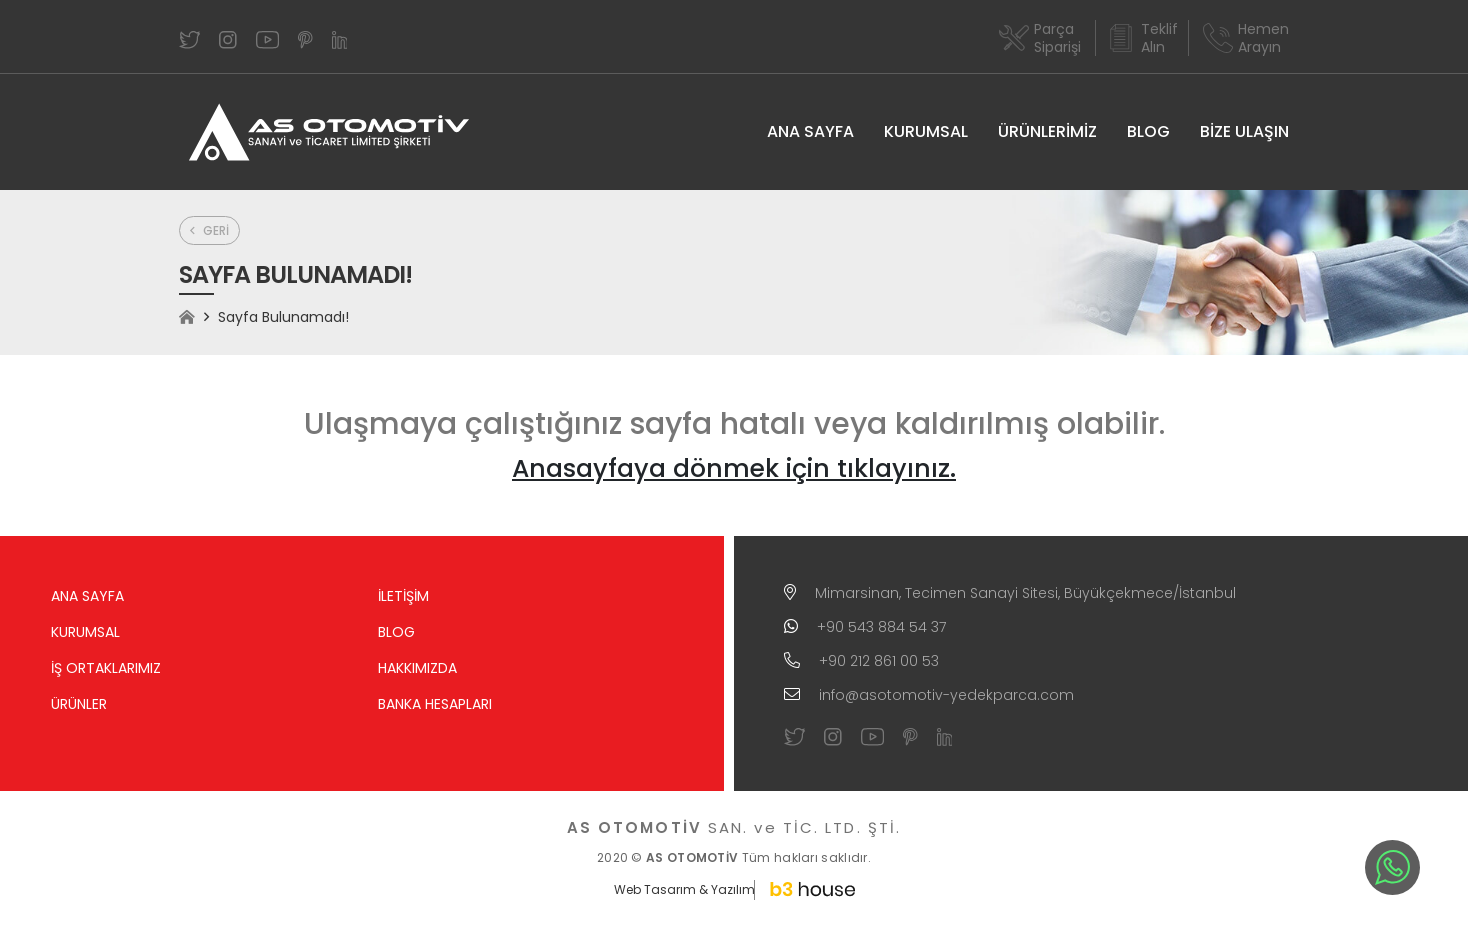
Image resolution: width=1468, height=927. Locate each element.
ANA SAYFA (810, 131)
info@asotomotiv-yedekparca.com (946, 695)
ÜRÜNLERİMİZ (1047, 131)
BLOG (1148, 131)
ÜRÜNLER (79, 704)
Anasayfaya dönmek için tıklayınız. (734, 468)
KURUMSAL (926, 131)
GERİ (209, 230)
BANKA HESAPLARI (435, 704)
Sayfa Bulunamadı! (283, 317)
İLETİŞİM (403, 596)
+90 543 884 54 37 (881, 627)
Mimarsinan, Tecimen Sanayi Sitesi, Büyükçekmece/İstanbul (1025, 593)
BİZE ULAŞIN (1244, 131)
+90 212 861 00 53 (879, 661)
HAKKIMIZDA (417, 668)
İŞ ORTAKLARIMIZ (106, 668)
